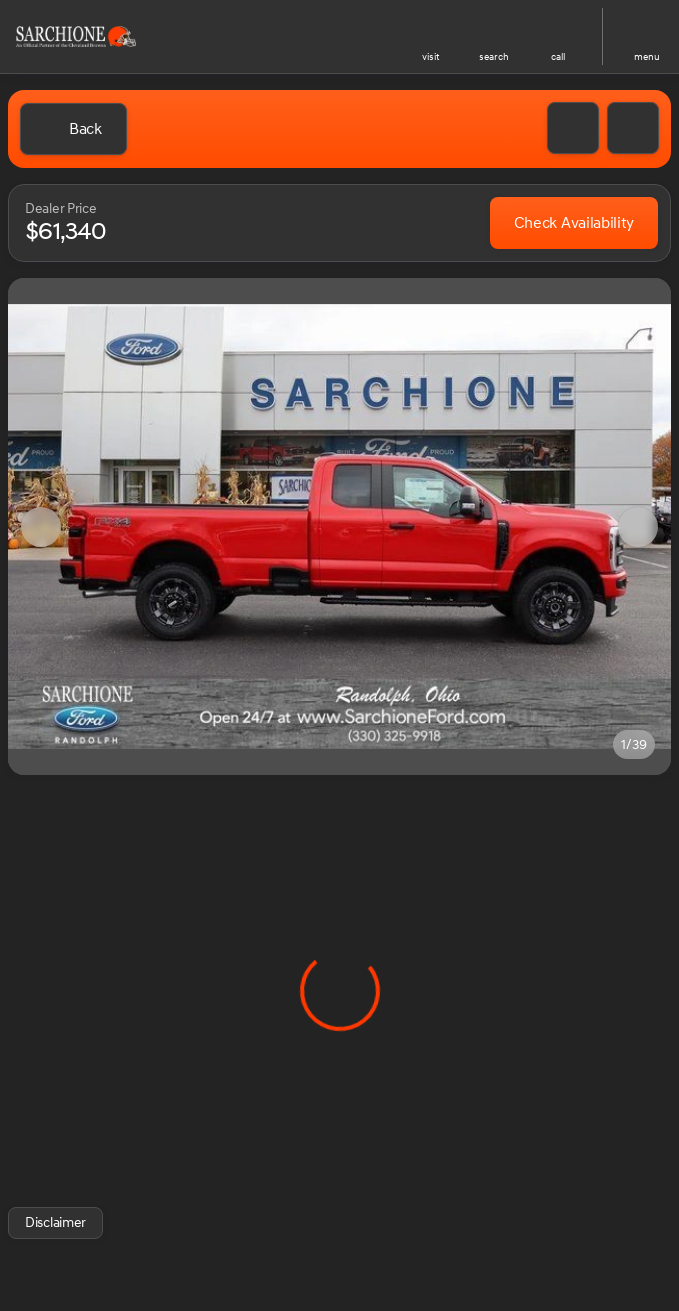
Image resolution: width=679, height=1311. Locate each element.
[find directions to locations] (430, 28)
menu (647, 57)
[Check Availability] (574, 223)
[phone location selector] (558, 28)
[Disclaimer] (55, 1223)
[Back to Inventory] (73, 129)
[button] (430, 36)
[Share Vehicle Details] (633, 128)
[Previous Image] (41, 527)
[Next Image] (638, 527)
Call (558, 57)
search (494, 57)
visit (430, 57)
